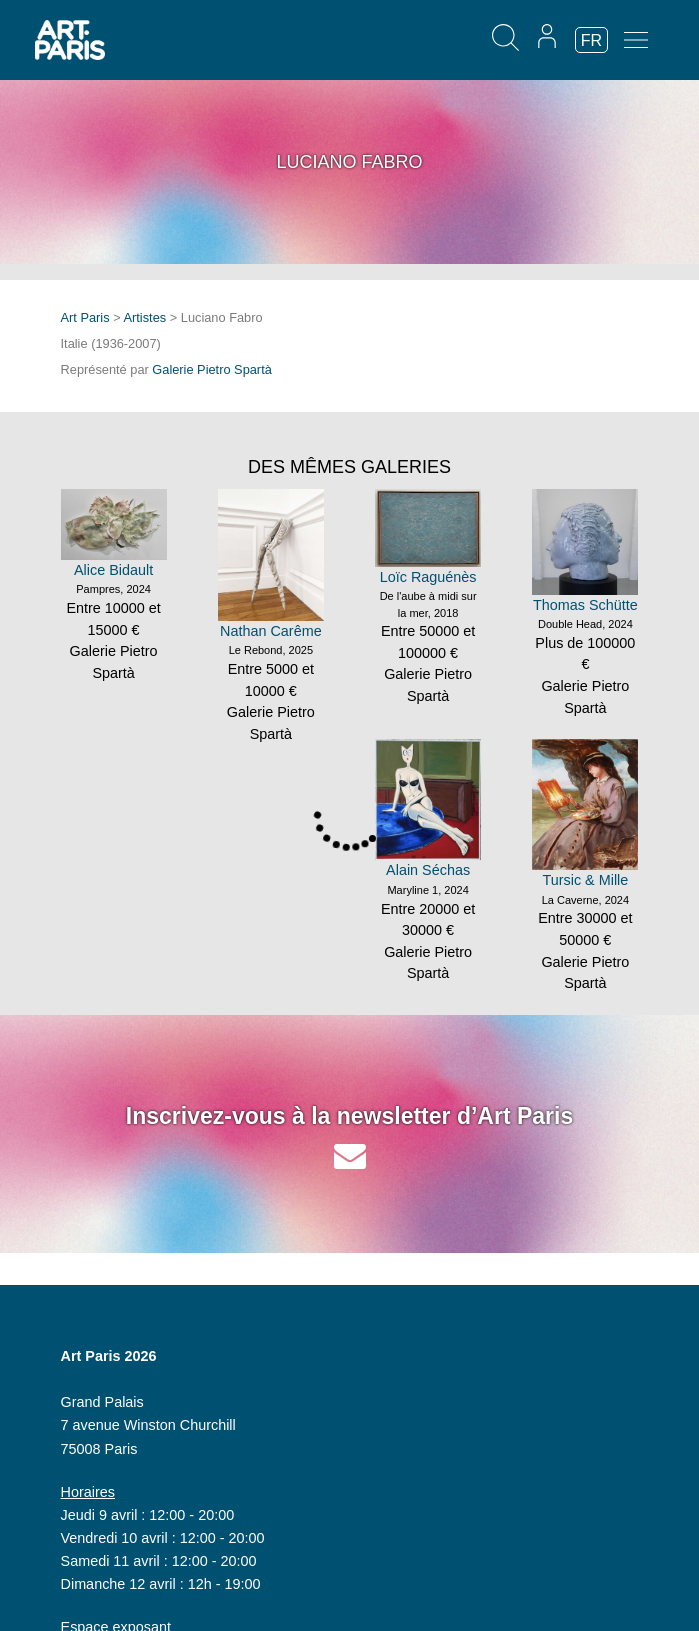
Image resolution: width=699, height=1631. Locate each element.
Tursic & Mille (585, 880)
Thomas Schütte (585, 605)
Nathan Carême (271, 631)
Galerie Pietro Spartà (212, 369)
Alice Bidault (113, 570)
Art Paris (85, 317)
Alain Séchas (428, 870)
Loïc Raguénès (428, 577)
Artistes (145, 317)
